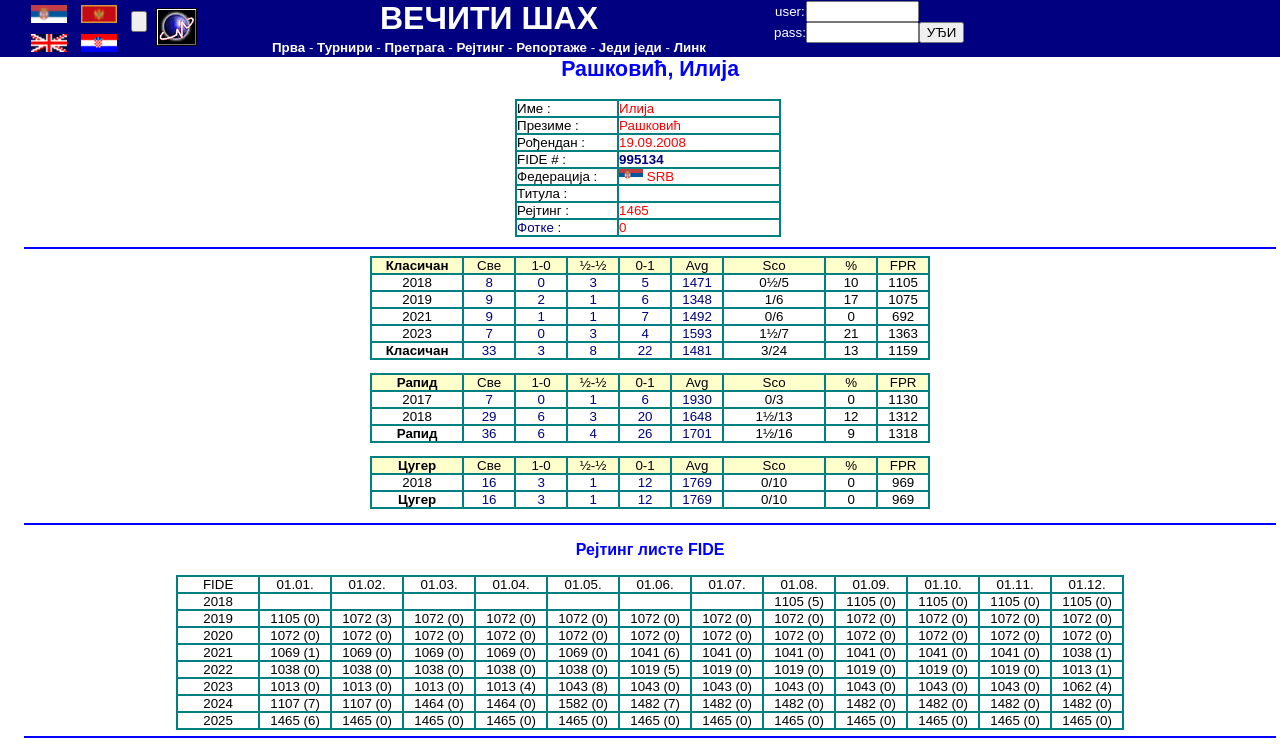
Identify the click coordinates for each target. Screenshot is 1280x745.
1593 (697, 333)
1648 (697, 416)
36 (489, 433)
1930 (697, 399)
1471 (697, 282)
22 (645, 350)
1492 (697, 316)
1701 (697, 433)
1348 (697, 299)
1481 (697, 350)
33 (489, 350)
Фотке (535, 227)
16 (489, 482)
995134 (641, 159)
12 (645, 482)
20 (645, 416)
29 (489, 416)
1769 (697, 482)
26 (645, 433)
